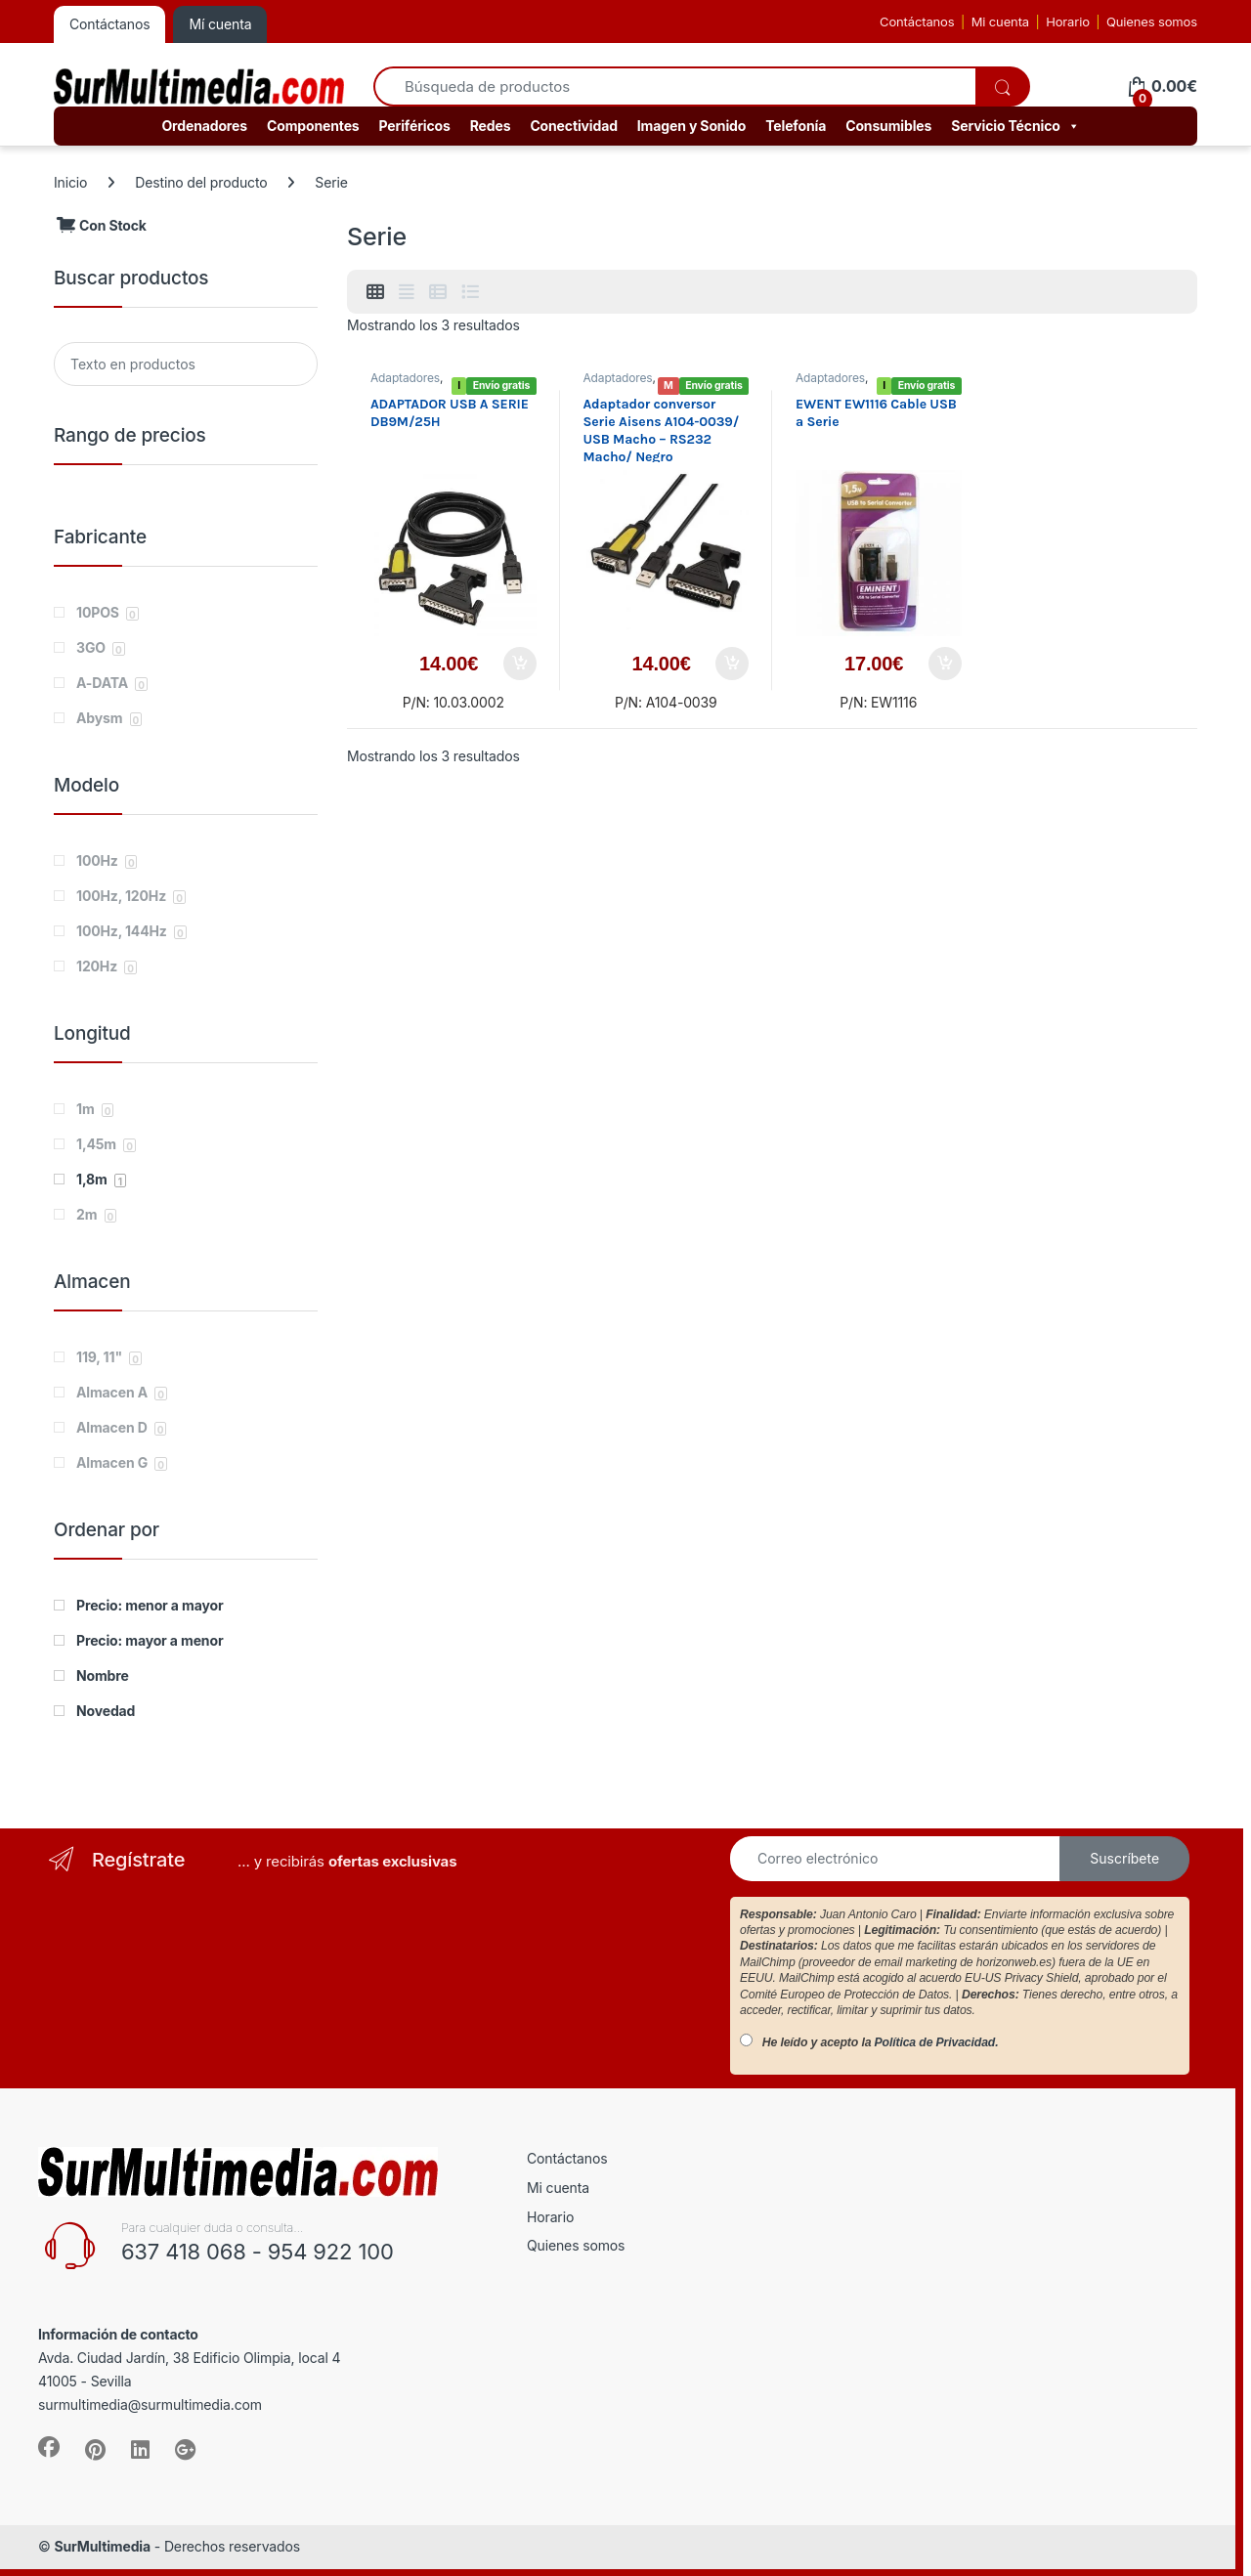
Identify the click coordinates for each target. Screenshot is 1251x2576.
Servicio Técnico (1015, 126)
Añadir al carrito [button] (520, 663)
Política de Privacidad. (937, 2042)
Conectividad (573, 125)
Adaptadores (405, 377)
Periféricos (415, 125)
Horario (1068, 21)
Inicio (70, 182)
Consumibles (888, 125)
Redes (490, 125)
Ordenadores (204, 125)
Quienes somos (1151, 21)
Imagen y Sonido (691, 125)
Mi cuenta (1000, 21)
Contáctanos (917, 21)
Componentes (313, 125)
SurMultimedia (102, 2546)
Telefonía (795, 125)
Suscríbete (1124, 1858)
